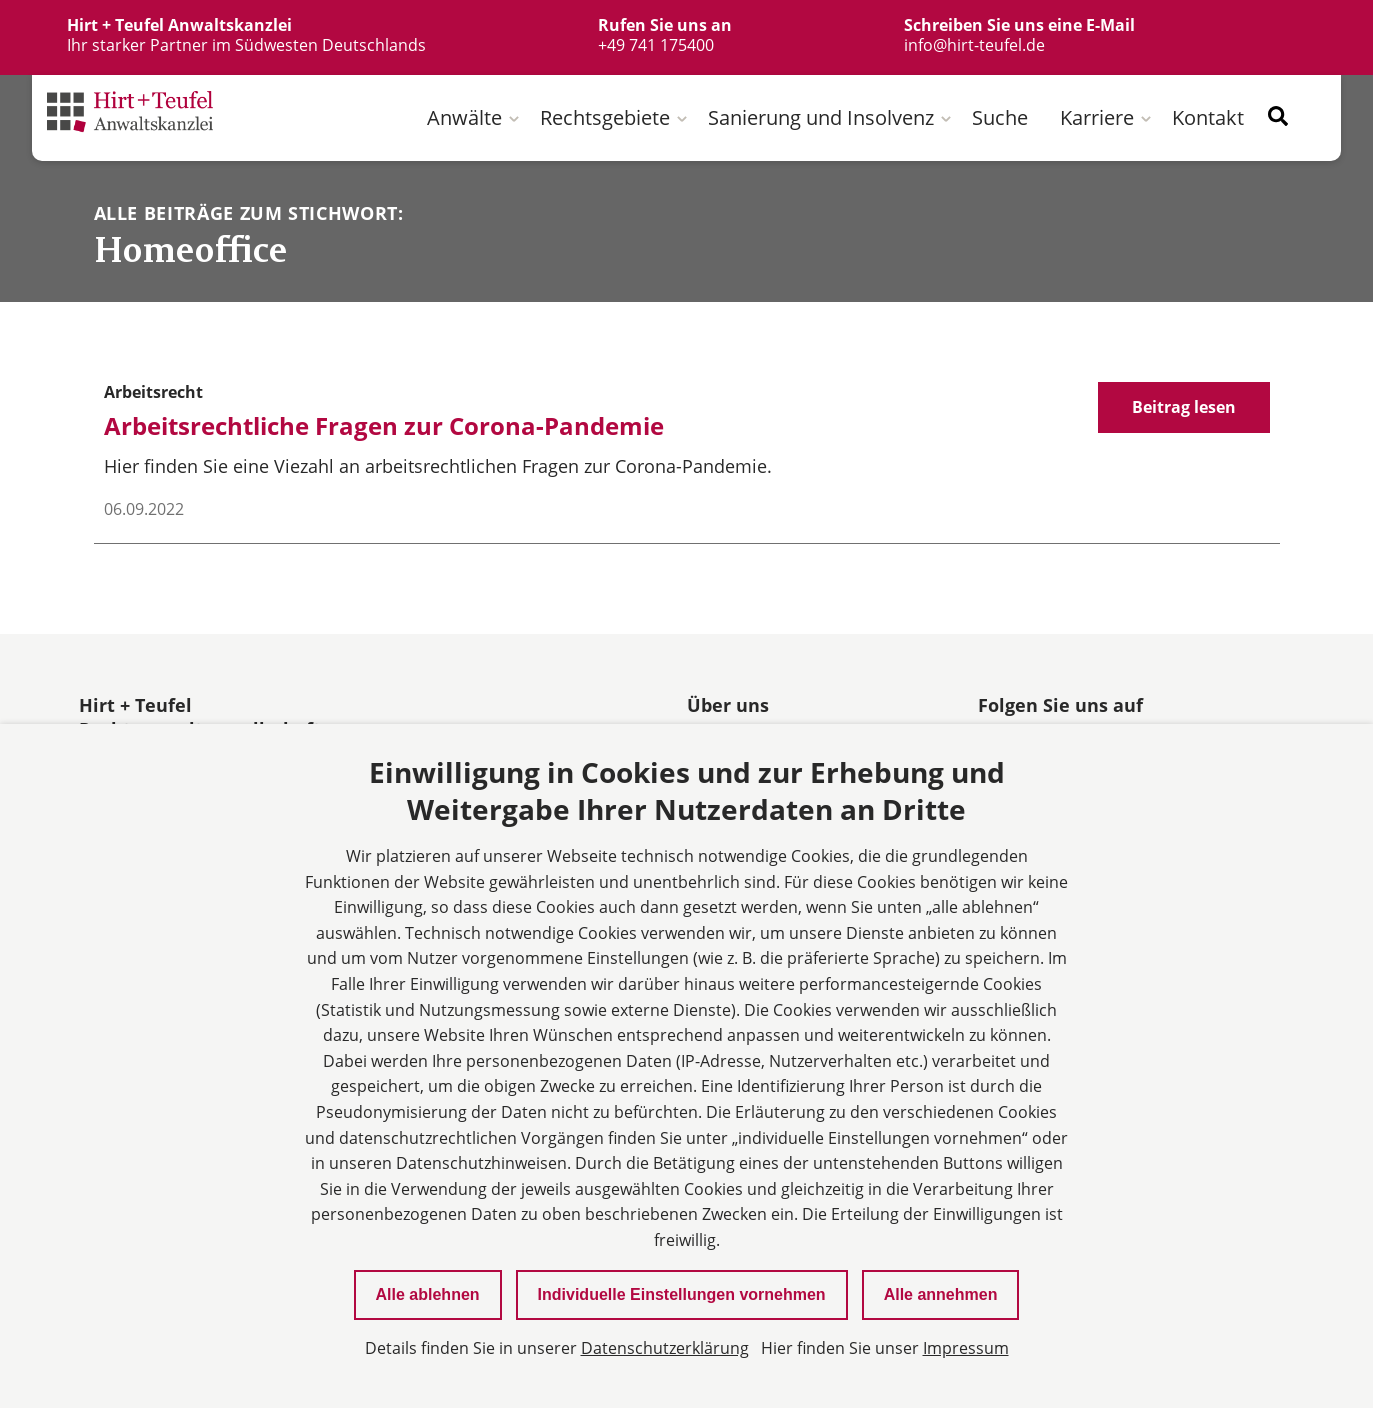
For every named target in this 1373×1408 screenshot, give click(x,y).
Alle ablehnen (428, 1294)
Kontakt (1208, 117)
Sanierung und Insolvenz (821, 117)
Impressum (966, 1348)
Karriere (1097, 117)
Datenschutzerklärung (665, 1348)
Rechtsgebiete (605, 117)
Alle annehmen (941, 1294)
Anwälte (464, 117)
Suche (1000, 117)
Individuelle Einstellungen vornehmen (682, 1294)
